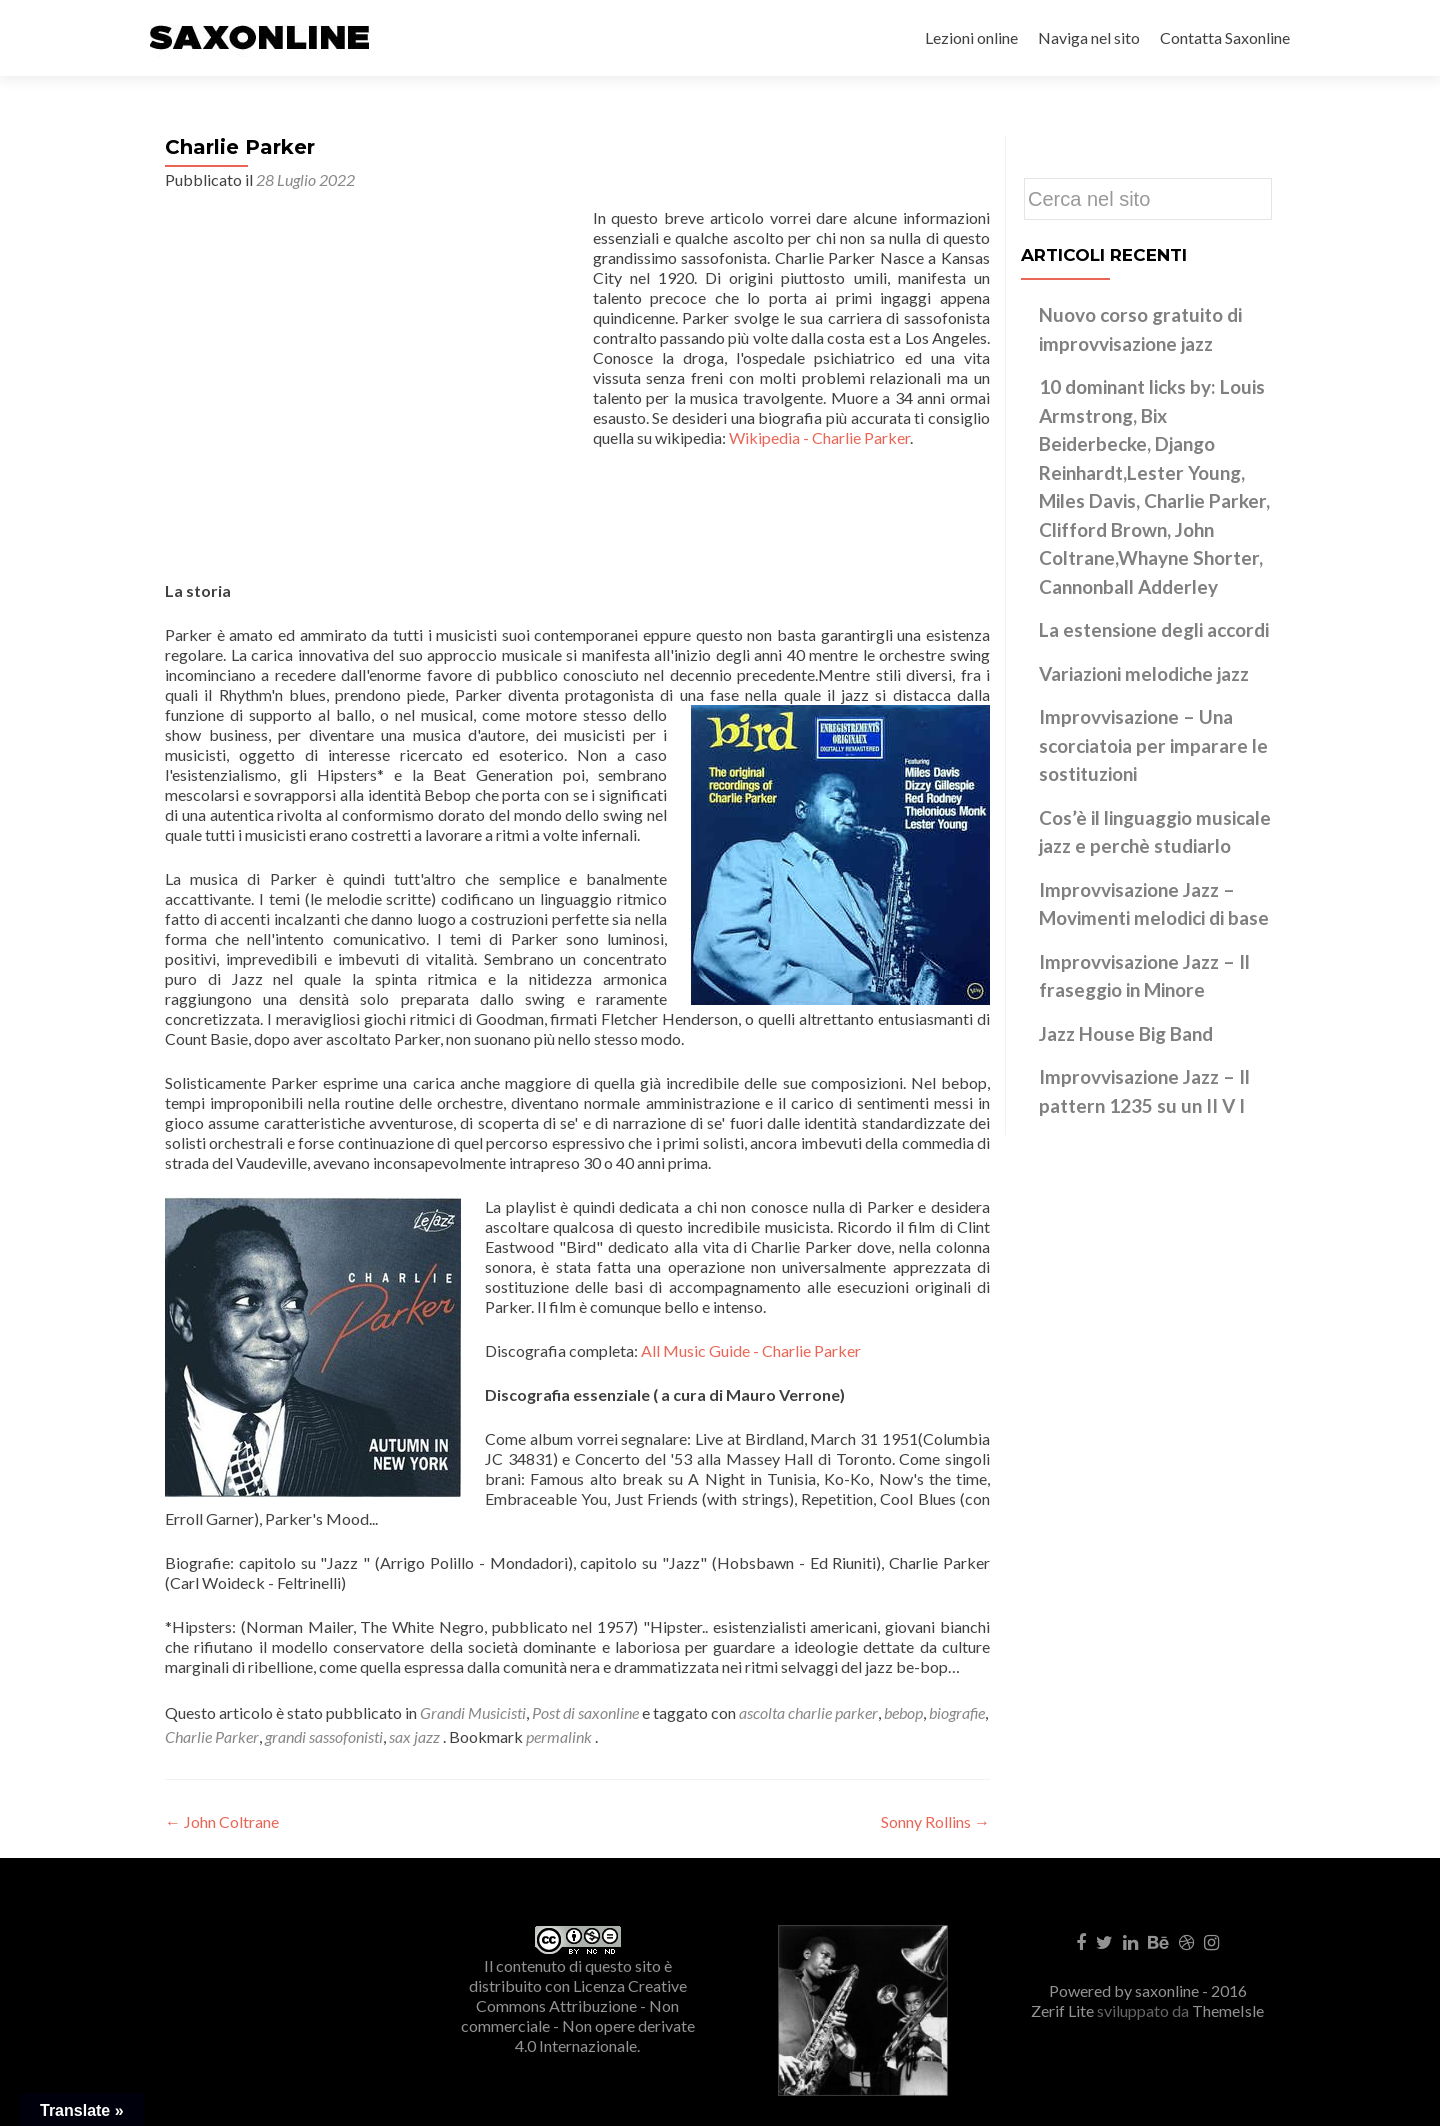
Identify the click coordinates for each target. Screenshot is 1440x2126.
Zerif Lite (1064, 2010)
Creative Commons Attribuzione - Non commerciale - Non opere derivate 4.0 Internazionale (578, 2015)
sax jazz (414, 1736)
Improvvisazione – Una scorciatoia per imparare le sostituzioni (1153, 745)
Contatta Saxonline (1225, 37)
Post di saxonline (585, 1712)
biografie (957, 1712)
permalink (560, 1736)
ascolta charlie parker (808, 1712)
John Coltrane (222, 1821)
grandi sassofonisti (324, 1736)
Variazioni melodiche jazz (1144, 673)
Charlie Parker (212, 1736)
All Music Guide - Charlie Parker (751, 1350)
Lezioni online (971, 37)
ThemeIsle (1228, 2010)
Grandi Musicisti (473, 1712)
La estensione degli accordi (1154, 629)
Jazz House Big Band (1126, 1033)
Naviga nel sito (1089, 37)
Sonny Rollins (935, 1821)
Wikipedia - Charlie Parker (819, 437)
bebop (903, 1712)
